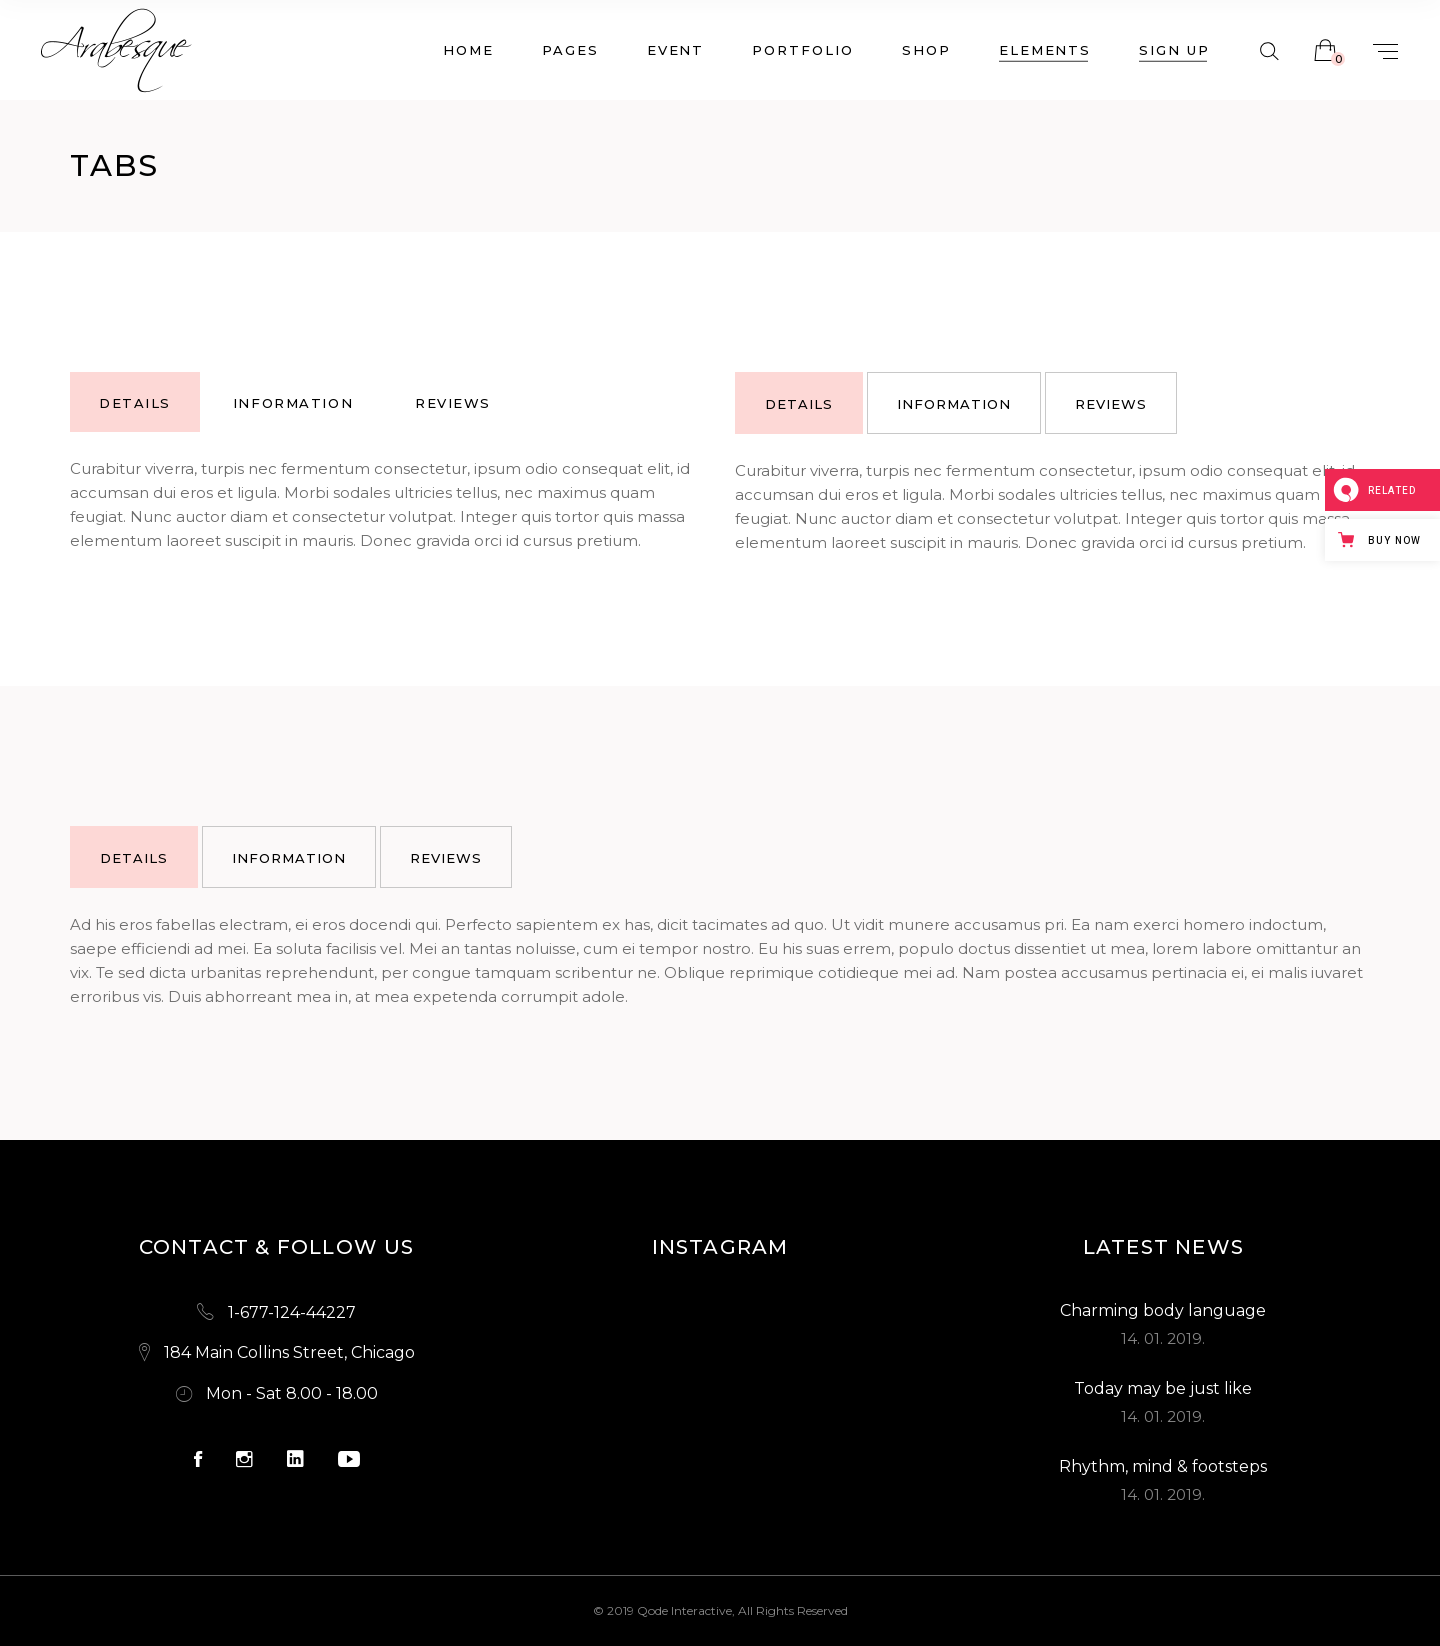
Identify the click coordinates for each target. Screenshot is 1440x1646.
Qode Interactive (684, 1610)
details (135, 403)
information (293, 403)
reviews (453, 403)
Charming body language (1163, 1310)
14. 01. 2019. (1163, 1338)
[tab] (135, 402)
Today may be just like (1163, 1388)
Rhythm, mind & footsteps (1163, 1466)
